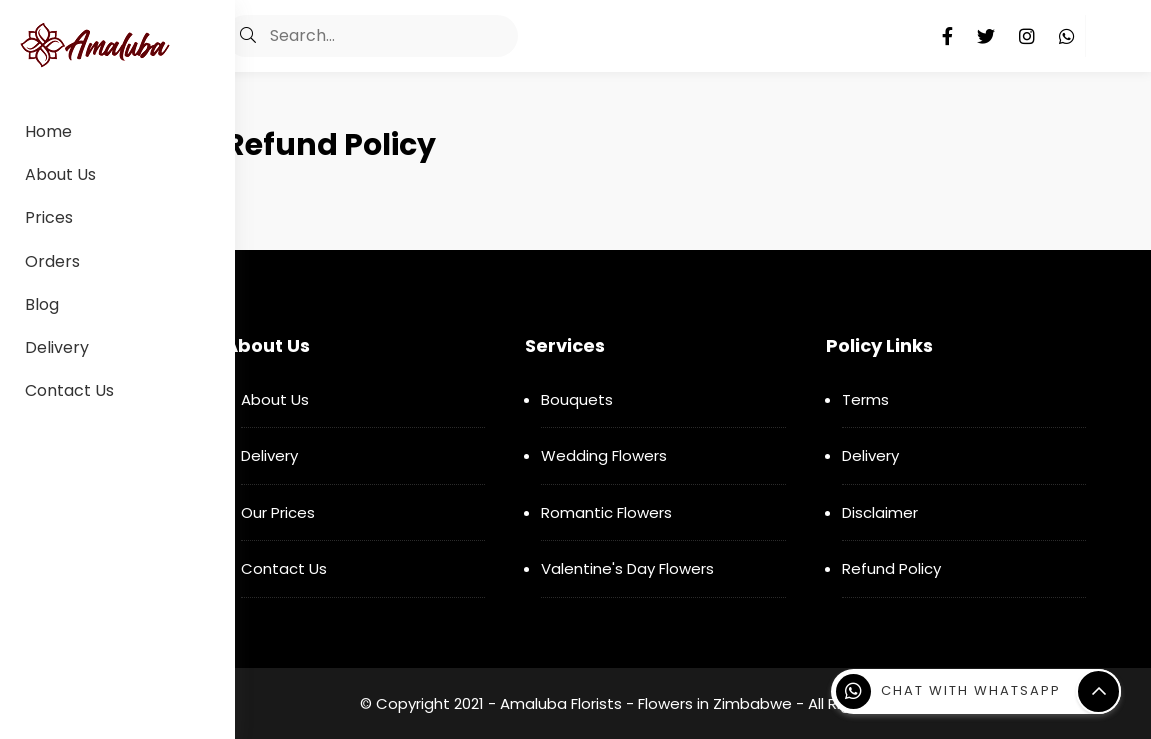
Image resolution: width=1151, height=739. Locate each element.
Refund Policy (891, 568)
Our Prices (278, 512)
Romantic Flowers (606, 512)
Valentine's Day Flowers (627, 568)
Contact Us (284, 568)
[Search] (371, 36)
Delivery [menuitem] (57, 347)
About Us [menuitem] (60, 174)
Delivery (269, 455)
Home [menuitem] (48, 131)
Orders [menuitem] (52, 261)
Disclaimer (880, 512)
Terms (865, 399)
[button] (248, 36)
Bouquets (577, 399)
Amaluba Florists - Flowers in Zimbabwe (646, 703)
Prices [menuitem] (49, 217)
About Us (275, 399)
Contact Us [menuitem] (69, 390)
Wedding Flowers (604, 455)
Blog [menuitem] (42, 304)
